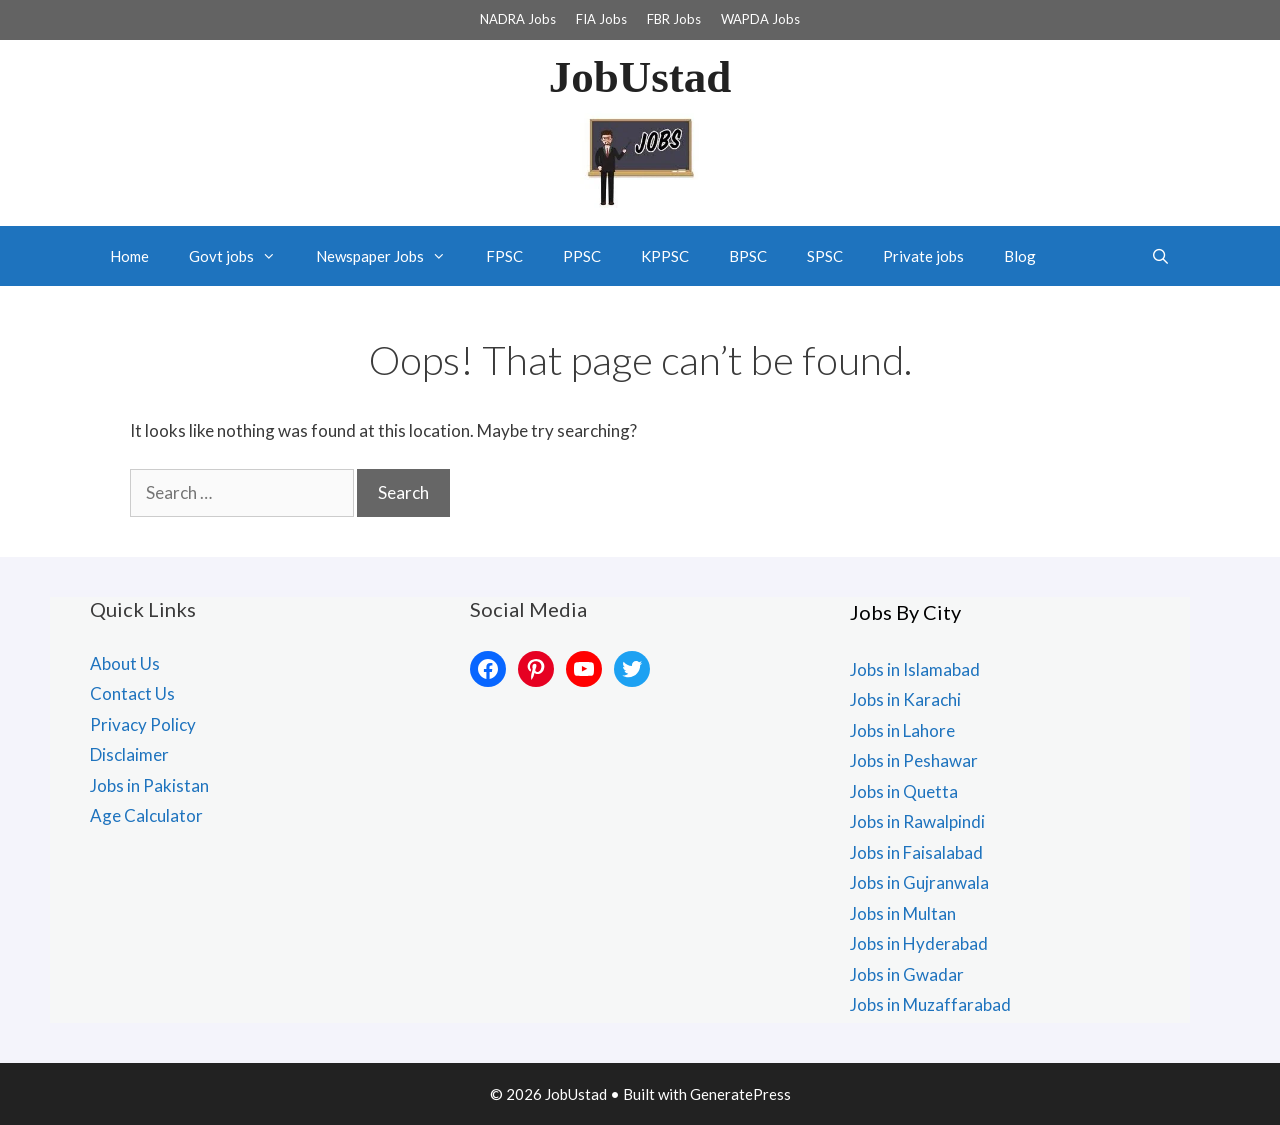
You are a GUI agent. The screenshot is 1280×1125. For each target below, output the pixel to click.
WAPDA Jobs (760, 19)
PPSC (582, 256)
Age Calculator (146, 815)
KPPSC (665, 256)
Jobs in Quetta (904, 791)
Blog (1020, 256)
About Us (125, 663)
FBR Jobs (674, 19)
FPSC (504, 256)
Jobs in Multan (903, 913)
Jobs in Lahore (902, 730)
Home (129, 256)
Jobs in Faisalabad (916, 852)
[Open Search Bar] (1160, 256)
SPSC (825, 256)
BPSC (748, 256)
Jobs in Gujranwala (919, 882)
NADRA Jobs (518, 19)
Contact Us (132, 693)
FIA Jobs (601, 19)
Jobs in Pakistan (149, 785)
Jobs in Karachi (905, 699)
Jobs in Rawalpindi (917, 821)
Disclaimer (129, 754)
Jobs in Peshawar (914, 760)
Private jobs (923, 256)
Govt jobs (242, 256)
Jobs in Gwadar (907, 974)
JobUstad (640, 77)
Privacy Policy (143, 724)
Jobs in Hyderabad (919, 943)
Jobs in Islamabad (915, 669)
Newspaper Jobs (391, 256)
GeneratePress (740, 1094)
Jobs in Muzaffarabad (930, 1004)
